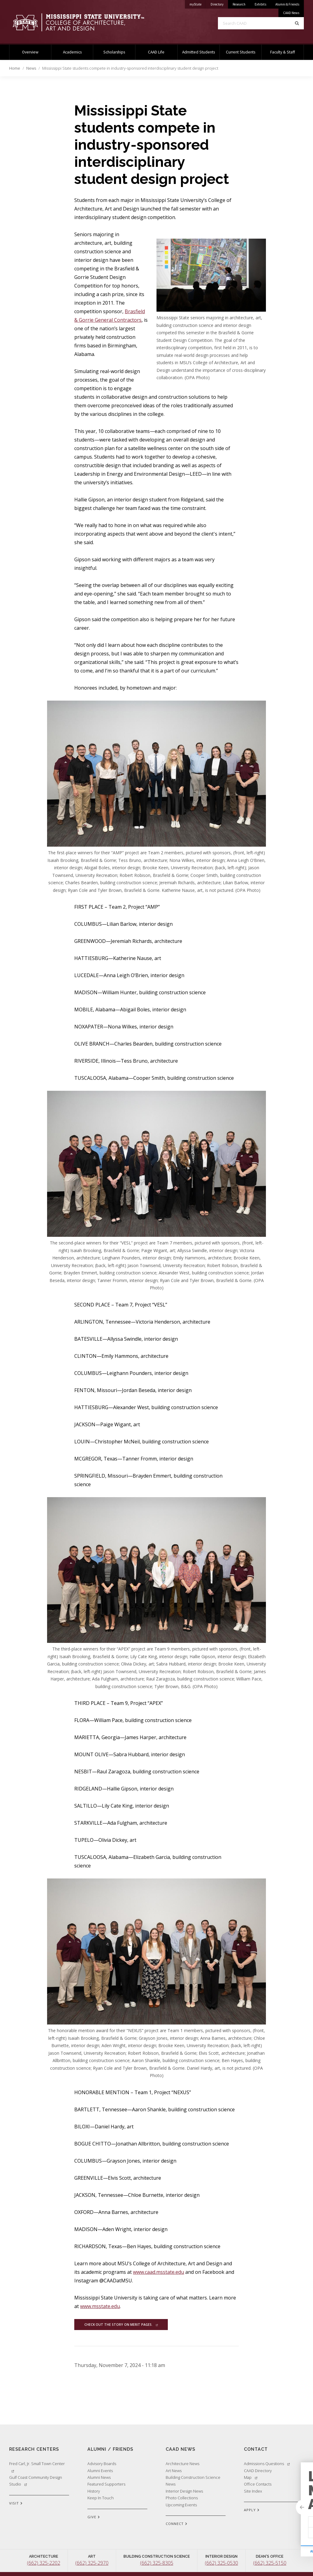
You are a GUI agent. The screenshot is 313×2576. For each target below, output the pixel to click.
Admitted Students (198, 52)
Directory (219, 3)
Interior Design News (184, 2491)
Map (250, 2477)
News (31, 68)
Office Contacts (257, 2484)
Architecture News (182, 2463)
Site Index (253, 2491)
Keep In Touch (100, 2498)
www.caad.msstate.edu (158, 2272)
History (93, 2491)
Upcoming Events (181, 2505)
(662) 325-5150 (269, 2563)
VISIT (16, 2504)
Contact (256, 2449)
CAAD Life (156, 52)
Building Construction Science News (193, 2481)
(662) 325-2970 (92, 2563)
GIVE (93, 2517)
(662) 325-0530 (221, 2563)
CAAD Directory (258, 2470)
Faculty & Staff (282, 52)
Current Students (240, 52)
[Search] (297, 23)
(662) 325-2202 (43, 2563)
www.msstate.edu (100, 2306)
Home (14, 68)
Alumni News (99, 2477)
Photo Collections (182, 2498)
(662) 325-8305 (156, 2563)
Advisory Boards (101, 2463)
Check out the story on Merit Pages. (121, 2324)
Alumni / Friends (110, 2449)
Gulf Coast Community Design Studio (35, 2481)
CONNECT (176, 2524)
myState (198, 3)
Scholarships (114, 52)
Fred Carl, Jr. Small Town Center (37, 2467)
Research (239, 4)
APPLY (252, 2510)
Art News (174, 2470)
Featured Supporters (106, 2484)
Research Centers (34, 2449)
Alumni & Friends (287, 4)
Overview (30, 52)
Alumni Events (100, 2470)
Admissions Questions (267, 2463)
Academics (72, 52)
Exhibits (260, 4)
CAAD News (291, 13)
